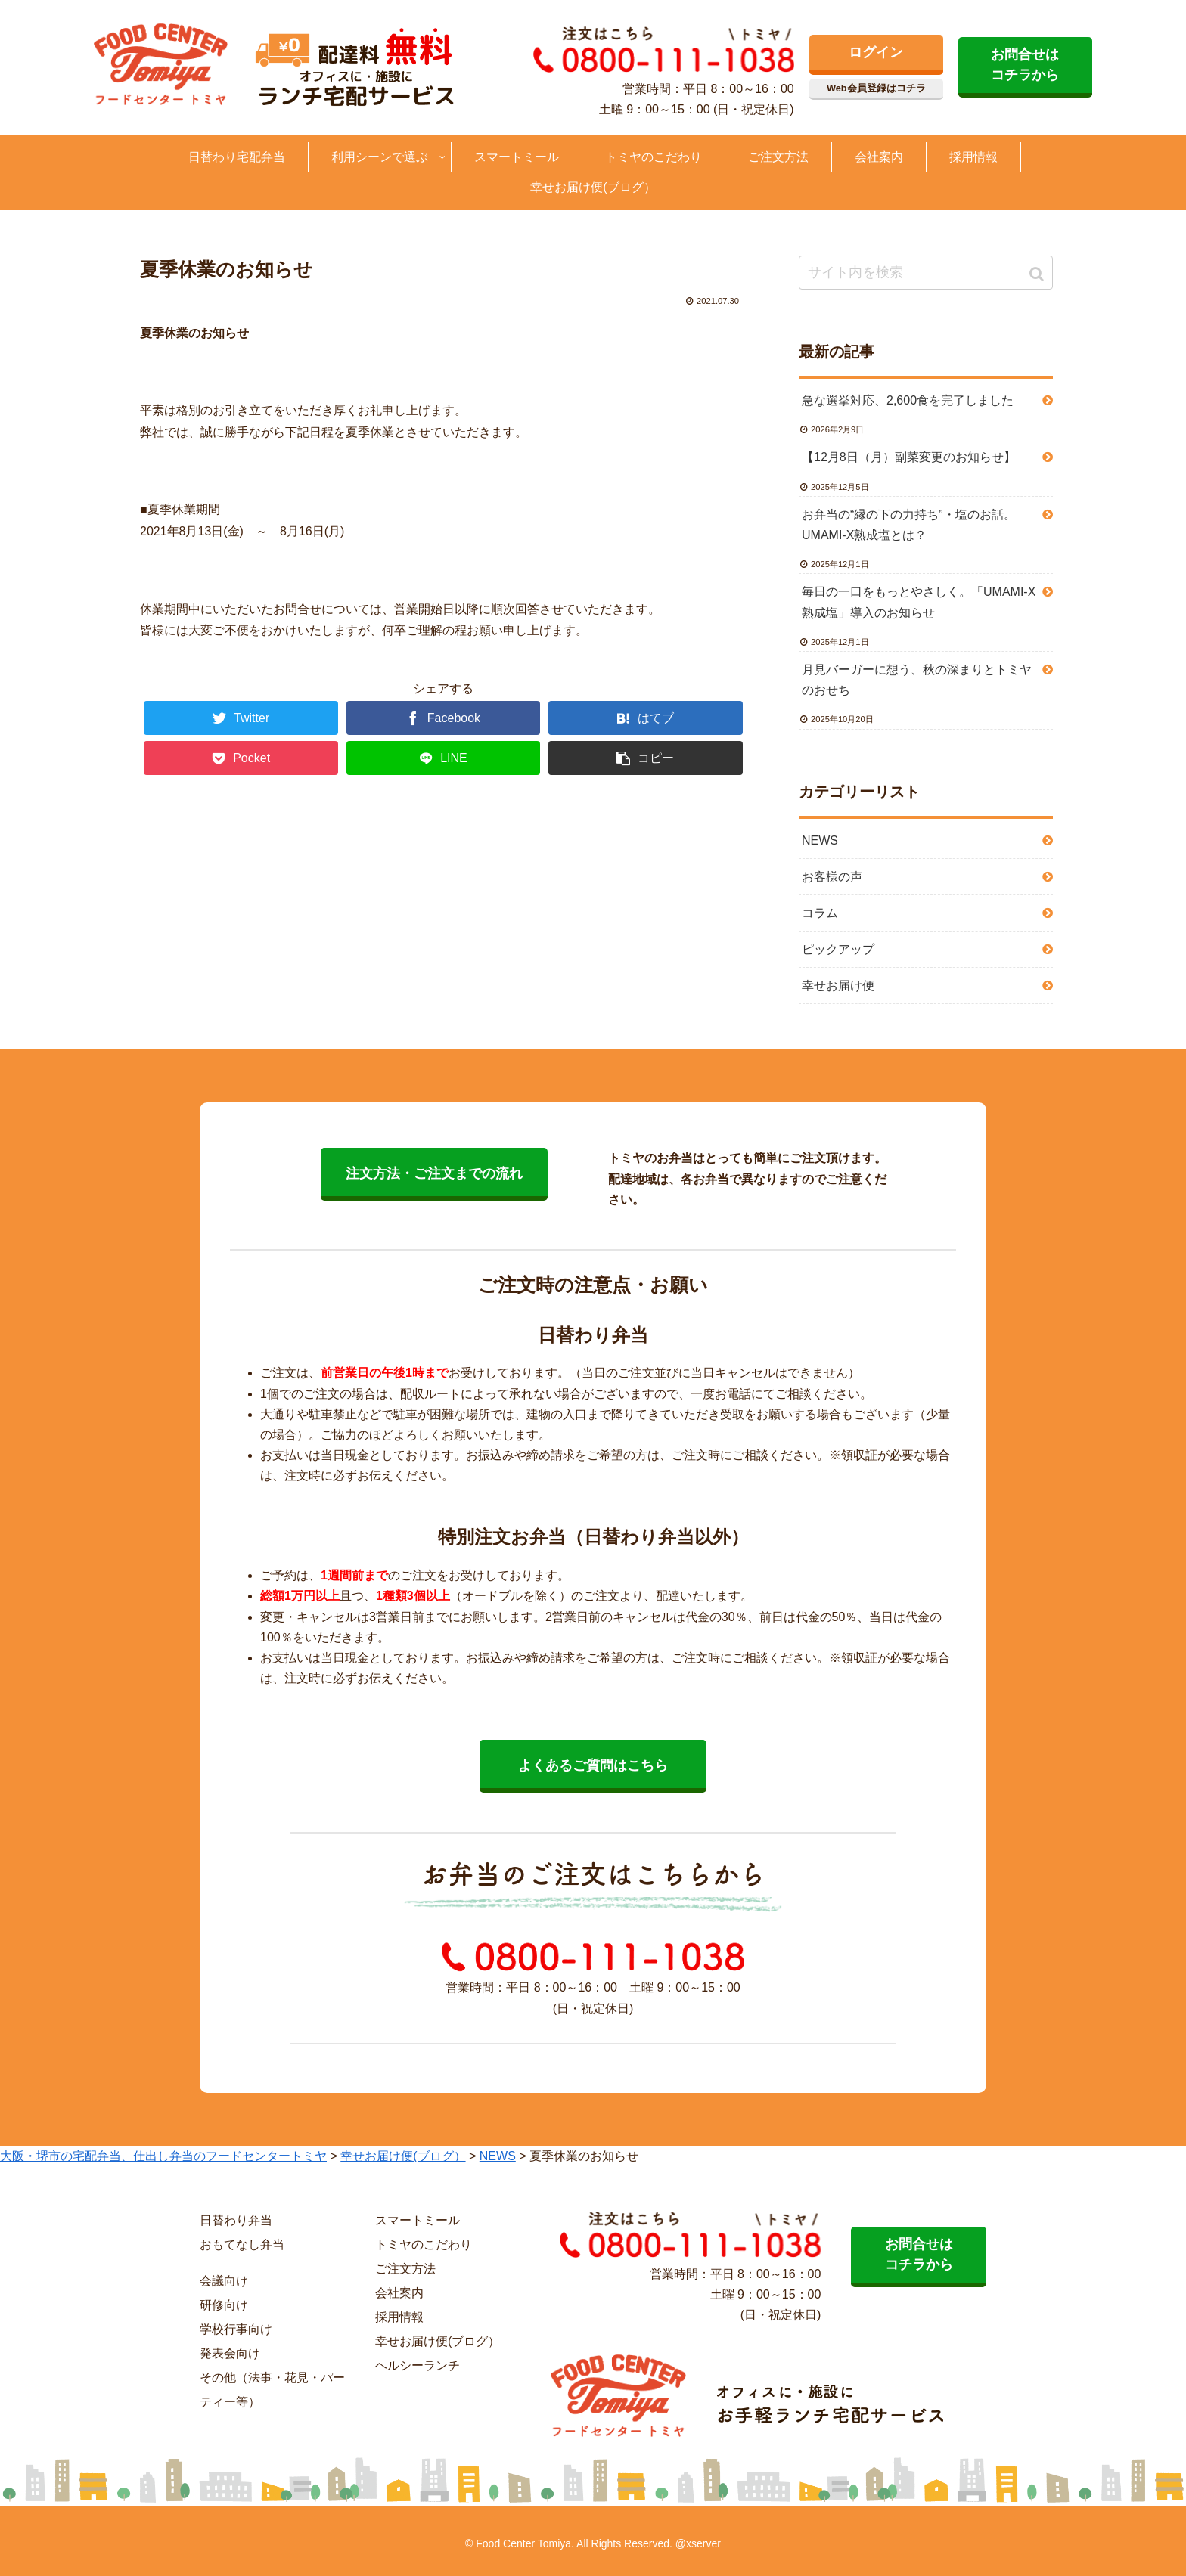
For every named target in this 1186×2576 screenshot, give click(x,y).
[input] (926, 273)
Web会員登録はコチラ (876, 88)
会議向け (224, 2280)
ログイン (876, 52)
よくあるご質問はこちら (593, 1765)
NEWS (820, 840)
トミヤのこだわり (423, 2244)
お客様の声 (832, 876)
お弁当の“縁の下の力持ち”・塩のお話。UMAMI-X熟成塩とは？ (909, 524)
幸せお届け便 (838, 985)
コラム (820, 913)
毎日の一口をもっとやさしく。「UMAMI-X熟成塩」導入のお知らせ (918, 601)
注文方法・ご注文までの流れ (434, 1173)
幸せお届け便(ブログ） (437, 2341)
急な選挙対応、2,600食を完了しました (908, 400)
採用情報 (399, 2317)
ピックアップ (838, 949)
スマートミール (417, 2220)
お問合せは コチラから (1025, 64)
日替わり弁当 (236, 2220)
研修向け (224, 2305)
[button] (1038, 274)
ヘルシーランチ (417, 2365)
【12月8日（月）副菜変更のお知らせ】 (909, 457)
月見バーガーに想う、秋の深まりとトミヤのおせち (917, 679)
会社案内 (399, 2292)
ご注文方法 (405, 2268)
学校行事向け (236, 2329)
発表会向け (230, 2353)
